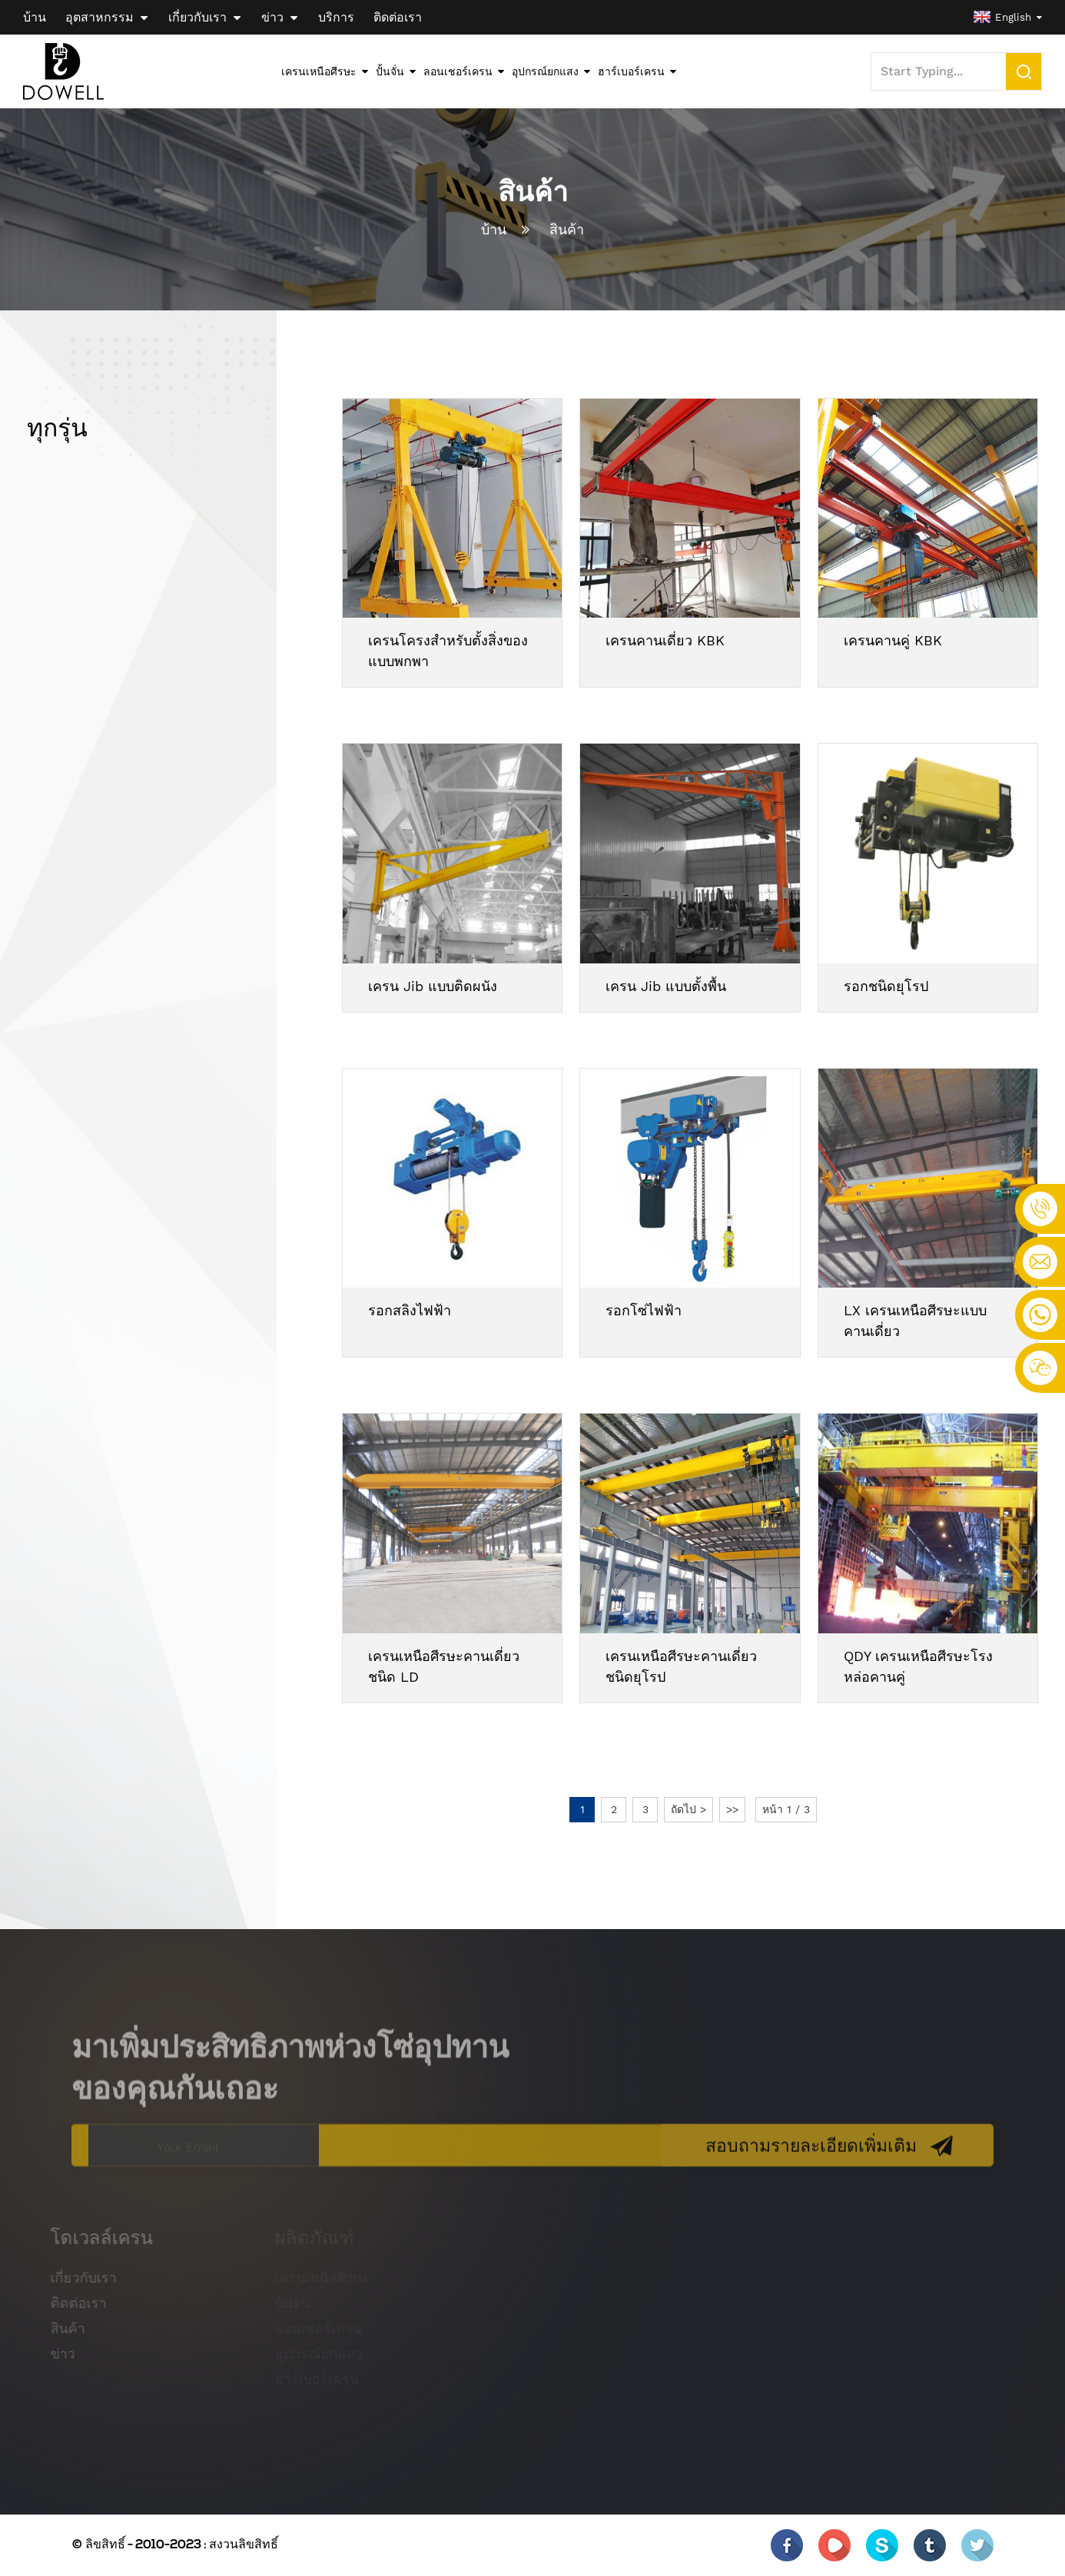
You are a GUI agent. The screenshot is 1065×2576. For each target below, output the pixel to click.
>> (732, 1809)
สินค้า (566, 229)
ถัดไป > (688, 1809)
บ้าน (493, 229)
